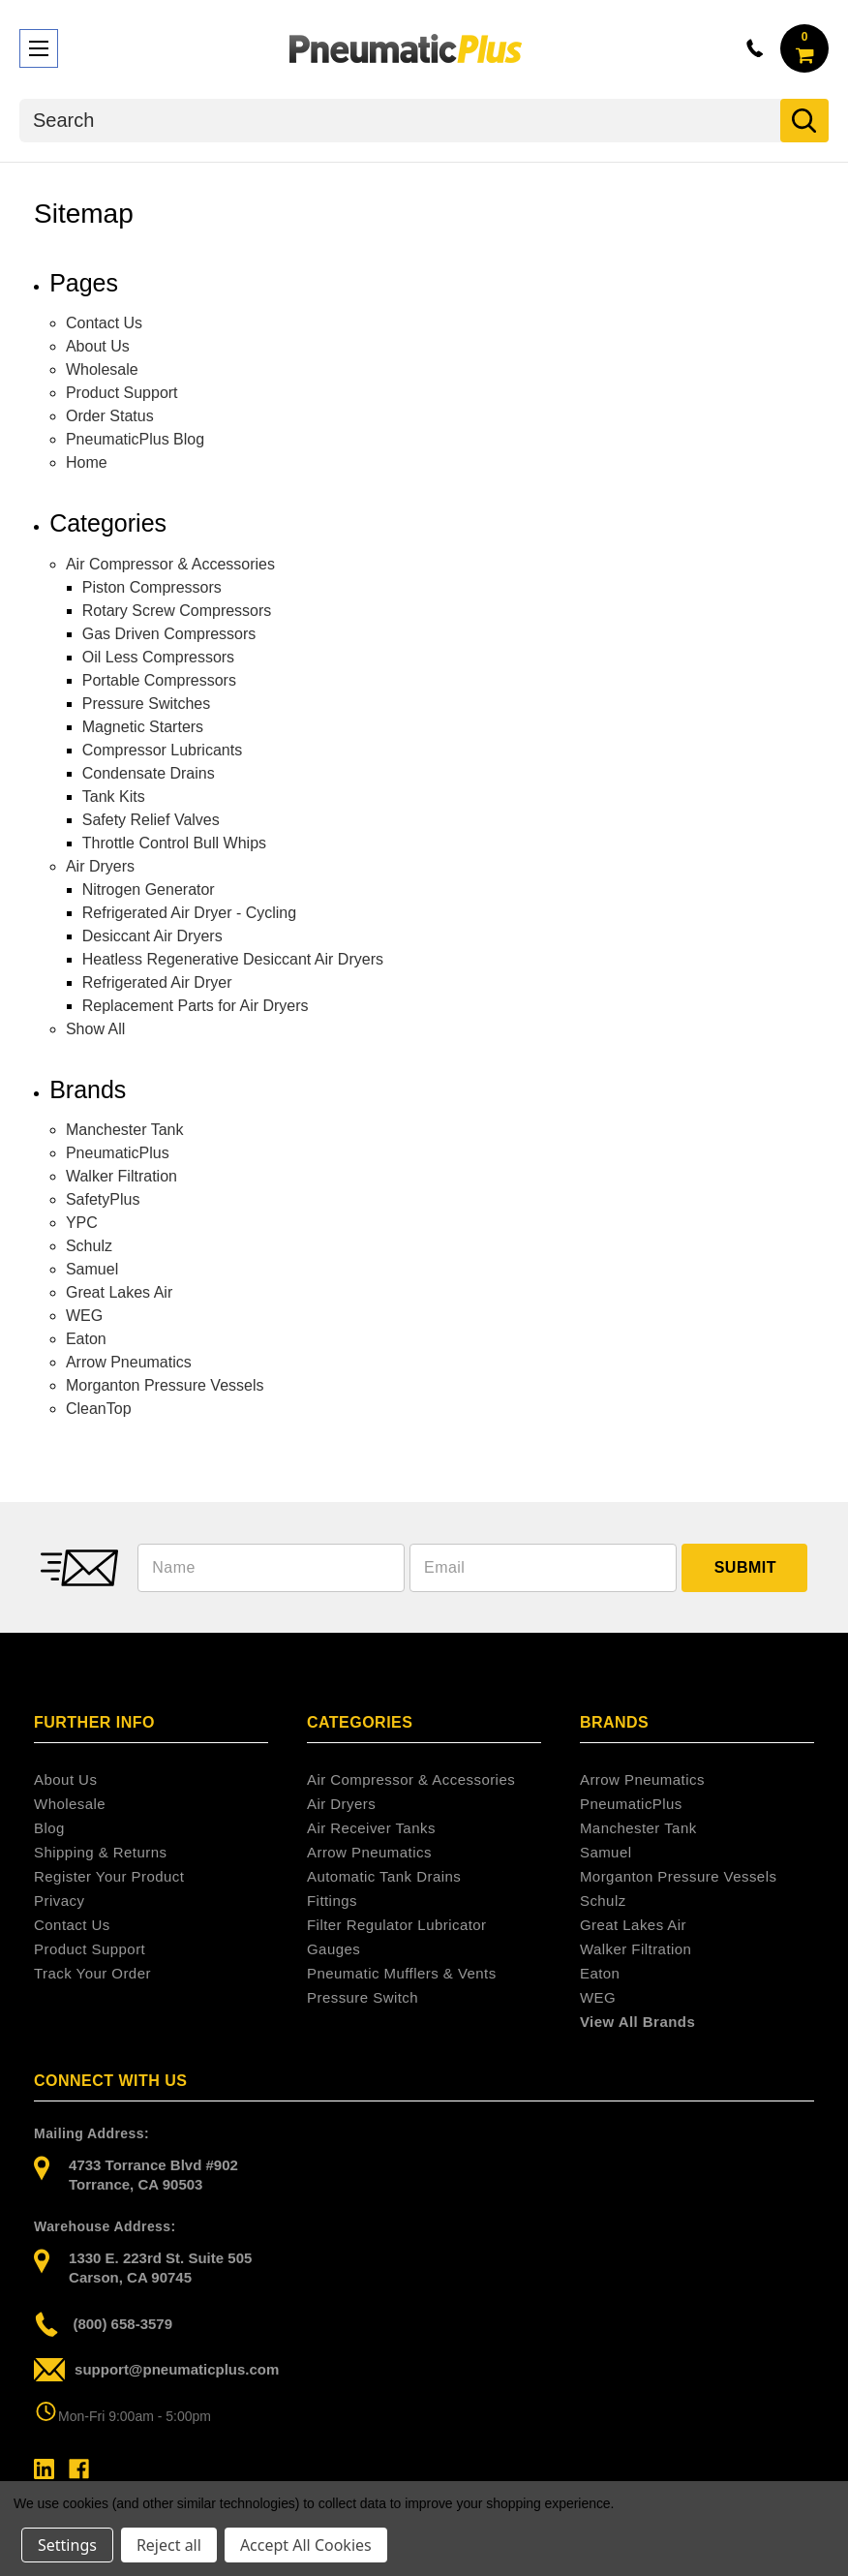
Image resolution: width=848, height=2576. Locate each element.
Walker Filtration (121, 1176)
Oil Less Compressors (158, 657)
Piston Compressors (152, 587)
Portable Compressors (159, 680)
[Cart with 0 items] (804, 48)
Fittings (332, 1900)
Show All (95, 1029)
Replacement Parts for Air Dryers (195, 1005)
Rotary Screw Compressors (177, 610)
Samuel (92, 1269)
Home (86, 462)
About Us (98, 346)
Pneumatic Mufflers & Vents (402, 1973)
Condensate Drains (148, 773)
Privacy (59, 1900)
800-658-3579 (755, 48)
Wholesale (102, 369)
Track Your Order (92, 1973)
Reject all (168, 2545)
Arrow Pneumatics (129, 1362)
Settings (67, 2545)
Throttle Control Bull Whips (174, 843)
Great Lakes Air (119, 1292)
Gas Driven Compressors (169, 634)
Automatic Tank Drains (384, 1876)
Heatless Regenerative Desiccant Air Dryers (232, 959)
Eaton (86, 1339)
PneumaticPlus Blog (135, 439)
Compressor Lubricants (162, 750)
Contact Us (104, 323)
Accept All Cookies (306, 2545)
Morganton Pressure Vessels (165, 1385)
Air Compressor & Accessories (170, 564)
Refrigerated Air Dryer (157, 982)
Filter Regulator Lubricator (397, 1925)
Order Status (110, 416)
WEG (84, 1315)
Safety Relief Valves (151, 820)
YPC (82, 1222)
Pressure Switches (146, 703)
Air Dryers (100, 866)
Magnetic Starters (142, 727)
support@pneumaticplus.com (156, 2369)
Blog (49, 1828)
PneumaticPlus (117, 1153)
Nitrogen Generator (148, 889)
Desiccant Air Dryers (152, 936)
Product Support (122, 392)
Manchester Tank (125, 1129)
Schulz (89, 1246)
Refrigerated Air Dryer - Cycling (189, 913)
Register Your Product (109, 1876)
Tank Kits (113, 796)
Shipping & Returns (100, 1852)
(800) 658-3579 (103, 2324)
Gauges (333, 1949)
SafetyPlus (102, 1199)
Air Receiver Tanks (371, 1828)
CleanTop (99, 1408)
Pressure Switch (362, 1997)
